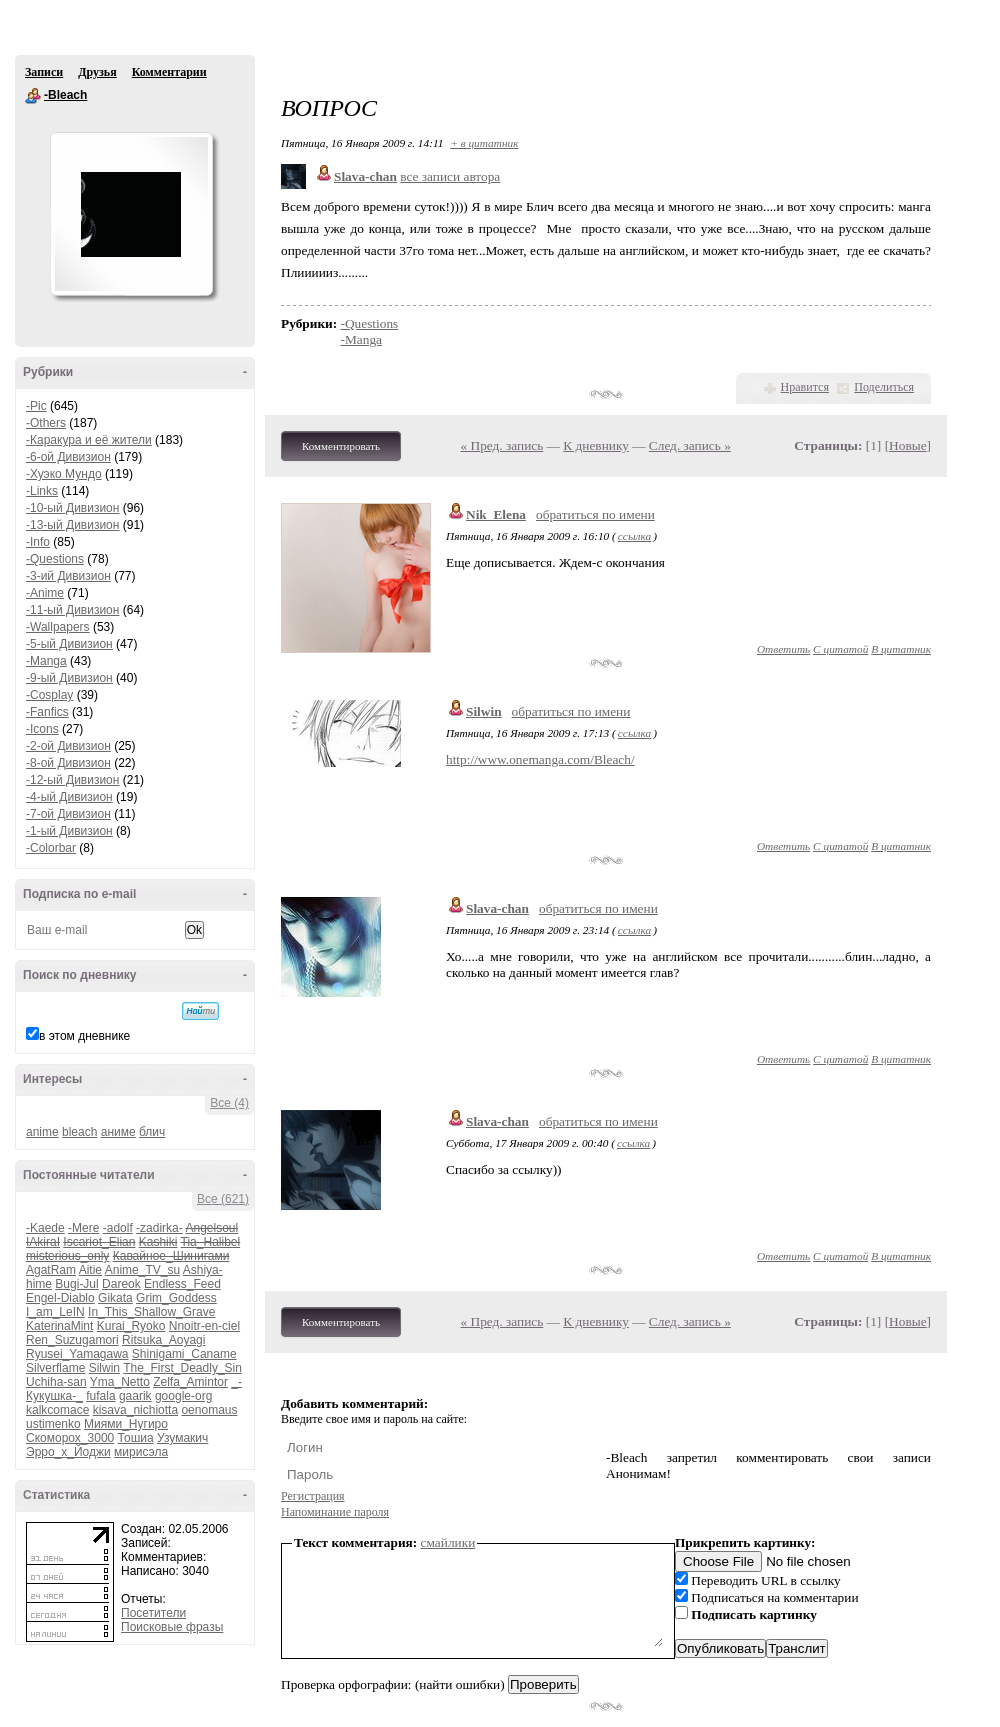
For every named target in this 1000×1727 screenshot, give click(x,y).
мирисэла (141, 1452)
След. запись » (690, 445)
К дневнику (596, 445)
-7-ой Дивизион (68, 814)
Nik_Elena (496, 514)
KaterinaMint (59, 1326)
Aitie (90, 1270)
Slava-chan (497, 908)
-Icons (42, 729)
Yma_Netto (120, 1382)
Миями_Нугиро (126, 1424)
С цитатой (840, 649)
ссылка (634, 536)
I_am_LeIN (55, 1312)
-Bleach (33, 96)
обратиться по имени (595, 514)
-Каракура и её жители (89, 440)
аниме (118, 1132)
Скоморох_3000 (70, 1438)
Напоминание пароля (335, 1512)
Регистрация (313, 1496)
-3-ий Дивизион (68, 576)
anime (42, 1132)
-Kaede (45, 1228)
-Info (38, 542)
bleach (79, 1132)
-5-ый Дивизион (69, 644)
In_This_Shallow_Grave (151, 1312)
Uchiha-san (56, 1382)
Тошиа (136, 1438)
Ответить (783, 649)
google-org (183, 1396)
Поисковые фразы (172, 1627)
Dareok (121, 1284)
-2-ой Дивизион (68, 746)
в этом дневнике (84, 1036)
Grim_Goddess (176, 1298)
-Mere (83, 1228)
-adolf (118, 1228)
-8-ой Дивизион (68, 763)
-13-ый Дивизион (72, 525)
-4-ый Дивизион (69, 797)
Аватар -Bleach (131, 214)
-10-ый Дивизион (72, 508)
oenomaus (209, 1410)
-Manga (46, 661)
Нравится (805, 387)
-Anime (45, 593)
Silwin (104, 1368)
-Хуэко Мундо (64, 474)
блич (152, 1132)
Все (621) (223, 1199)
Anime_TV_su (142, 1270)
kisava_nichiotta (135, 1410)
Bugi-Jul (76, 1284)
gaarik (135, 1396)
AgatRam (51, 1270)
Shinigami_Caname (184, 1354)
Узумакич (182, 1438)
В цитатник (901, 649)
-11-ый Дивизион (72, 610)
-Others (46, 423)
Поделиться (884, 387)
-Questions (55, 559)
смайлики (448, 1542)
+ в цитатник (484, 143)
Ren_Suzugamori (72, 1340)
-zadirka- (159, 1228)
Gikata (115, 1298)
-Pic (36, 406)
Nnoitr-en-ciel (204, 1326)
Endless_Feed (182, 1284)
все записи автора (450, 176)
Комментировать (341, 446)
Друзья (97, 72)
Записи (44, 72)
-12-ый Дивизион (72, 780)
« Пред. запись (502, 445)
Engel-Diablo (60, 1298)
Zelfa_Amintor (190, 1382)
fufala (100, 1396)
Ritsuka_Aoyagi (163, 1340)
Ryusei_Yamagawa (77, 1354)
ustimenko (53, 1424)
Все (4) (229, 1103)
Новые (907, 445)
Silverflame (55, 1368)
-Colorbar (51, 848)
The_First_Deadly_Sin (182, 1368)
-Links (42, 491)
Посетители (153, 1613)
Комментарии (169, 72)
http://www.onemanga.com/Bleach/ (540, 759)
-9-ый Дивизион (69, 678)
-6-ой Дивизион (68, 457)
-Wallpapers (58, 627)
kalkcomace (57, 1410)
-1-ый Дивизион (69, 831)
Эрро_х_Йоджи (68, 1452)
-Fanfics (47, 712)
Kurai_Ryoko (131, 1326)
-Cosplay (49, 695)
